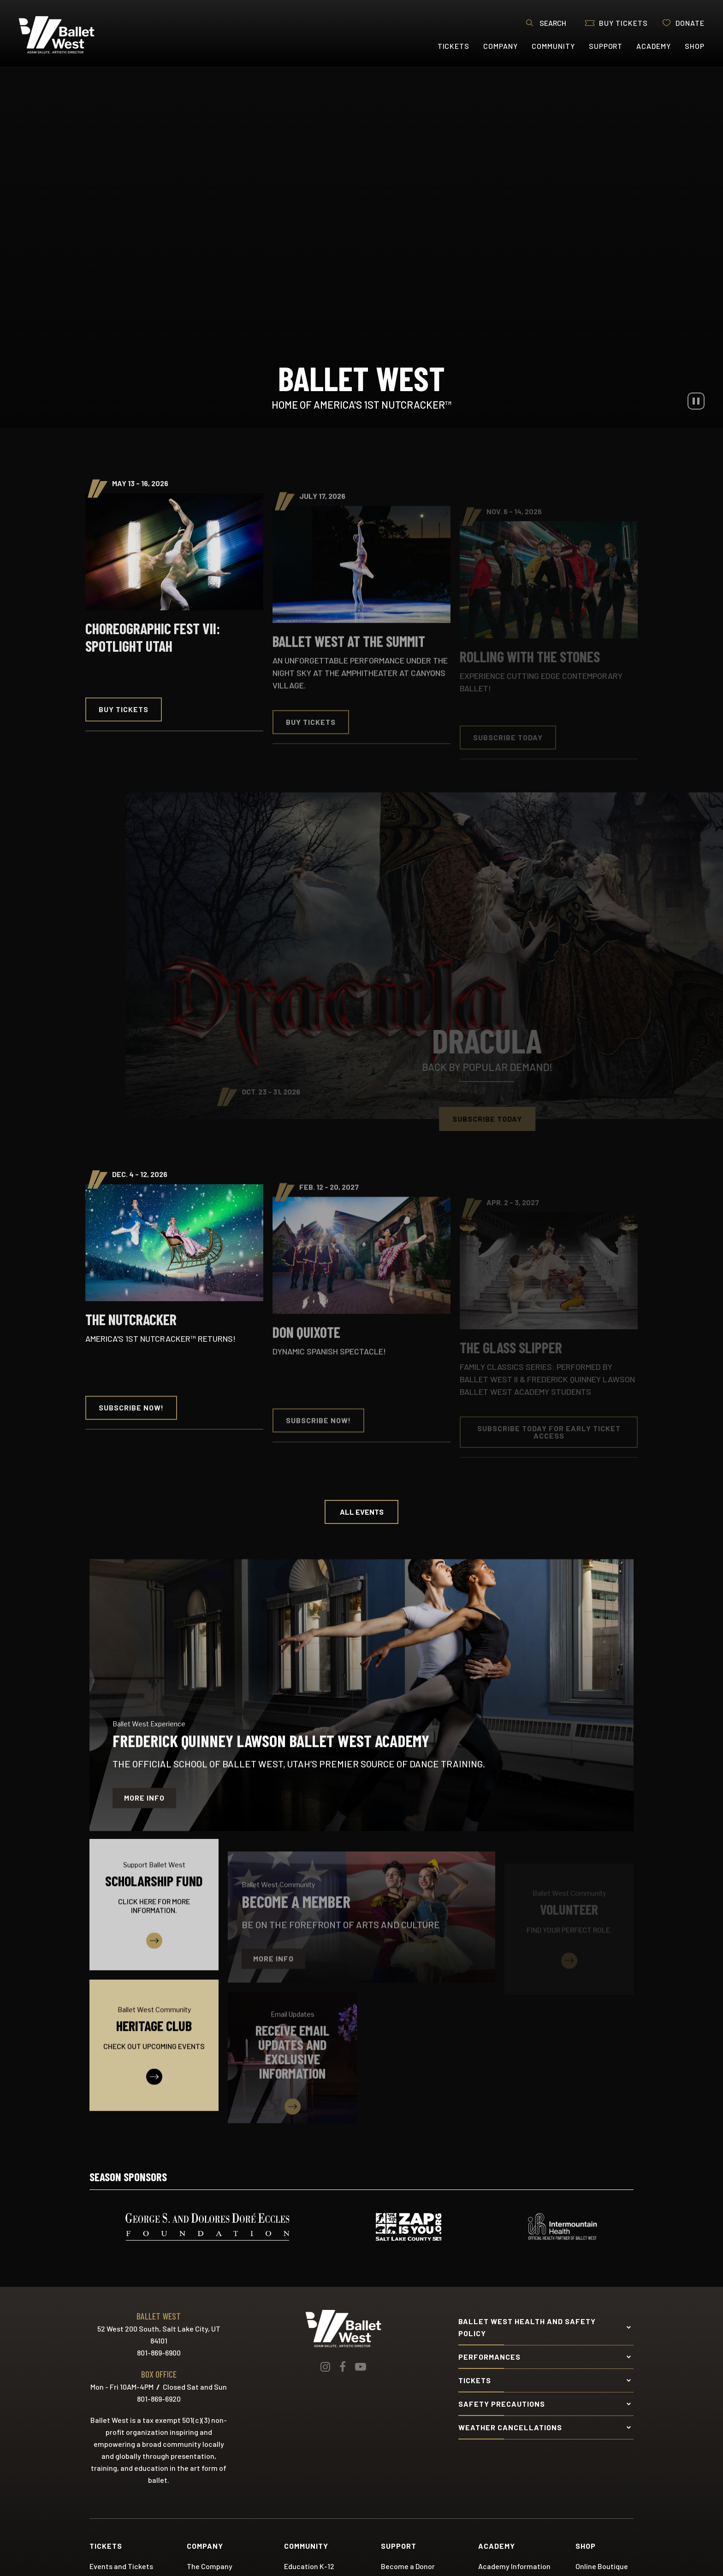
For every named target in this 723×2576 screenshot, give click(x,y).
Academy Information (514, 2566)
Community (553, 46)
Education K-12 (309, 2566)
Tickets (454, 46)
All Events (362, 1511)
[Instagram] (325, 2366)
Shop (695, 46)
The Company (209, 2566)
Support (606, 46)
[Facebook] (342, 2366)
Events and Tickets (121, 2566)
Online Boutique (601, 2566)
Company (500, 46)
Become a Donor (408, 2566)
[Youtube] (360, 2366)
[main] (361, 1101)
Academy (653, 46)
